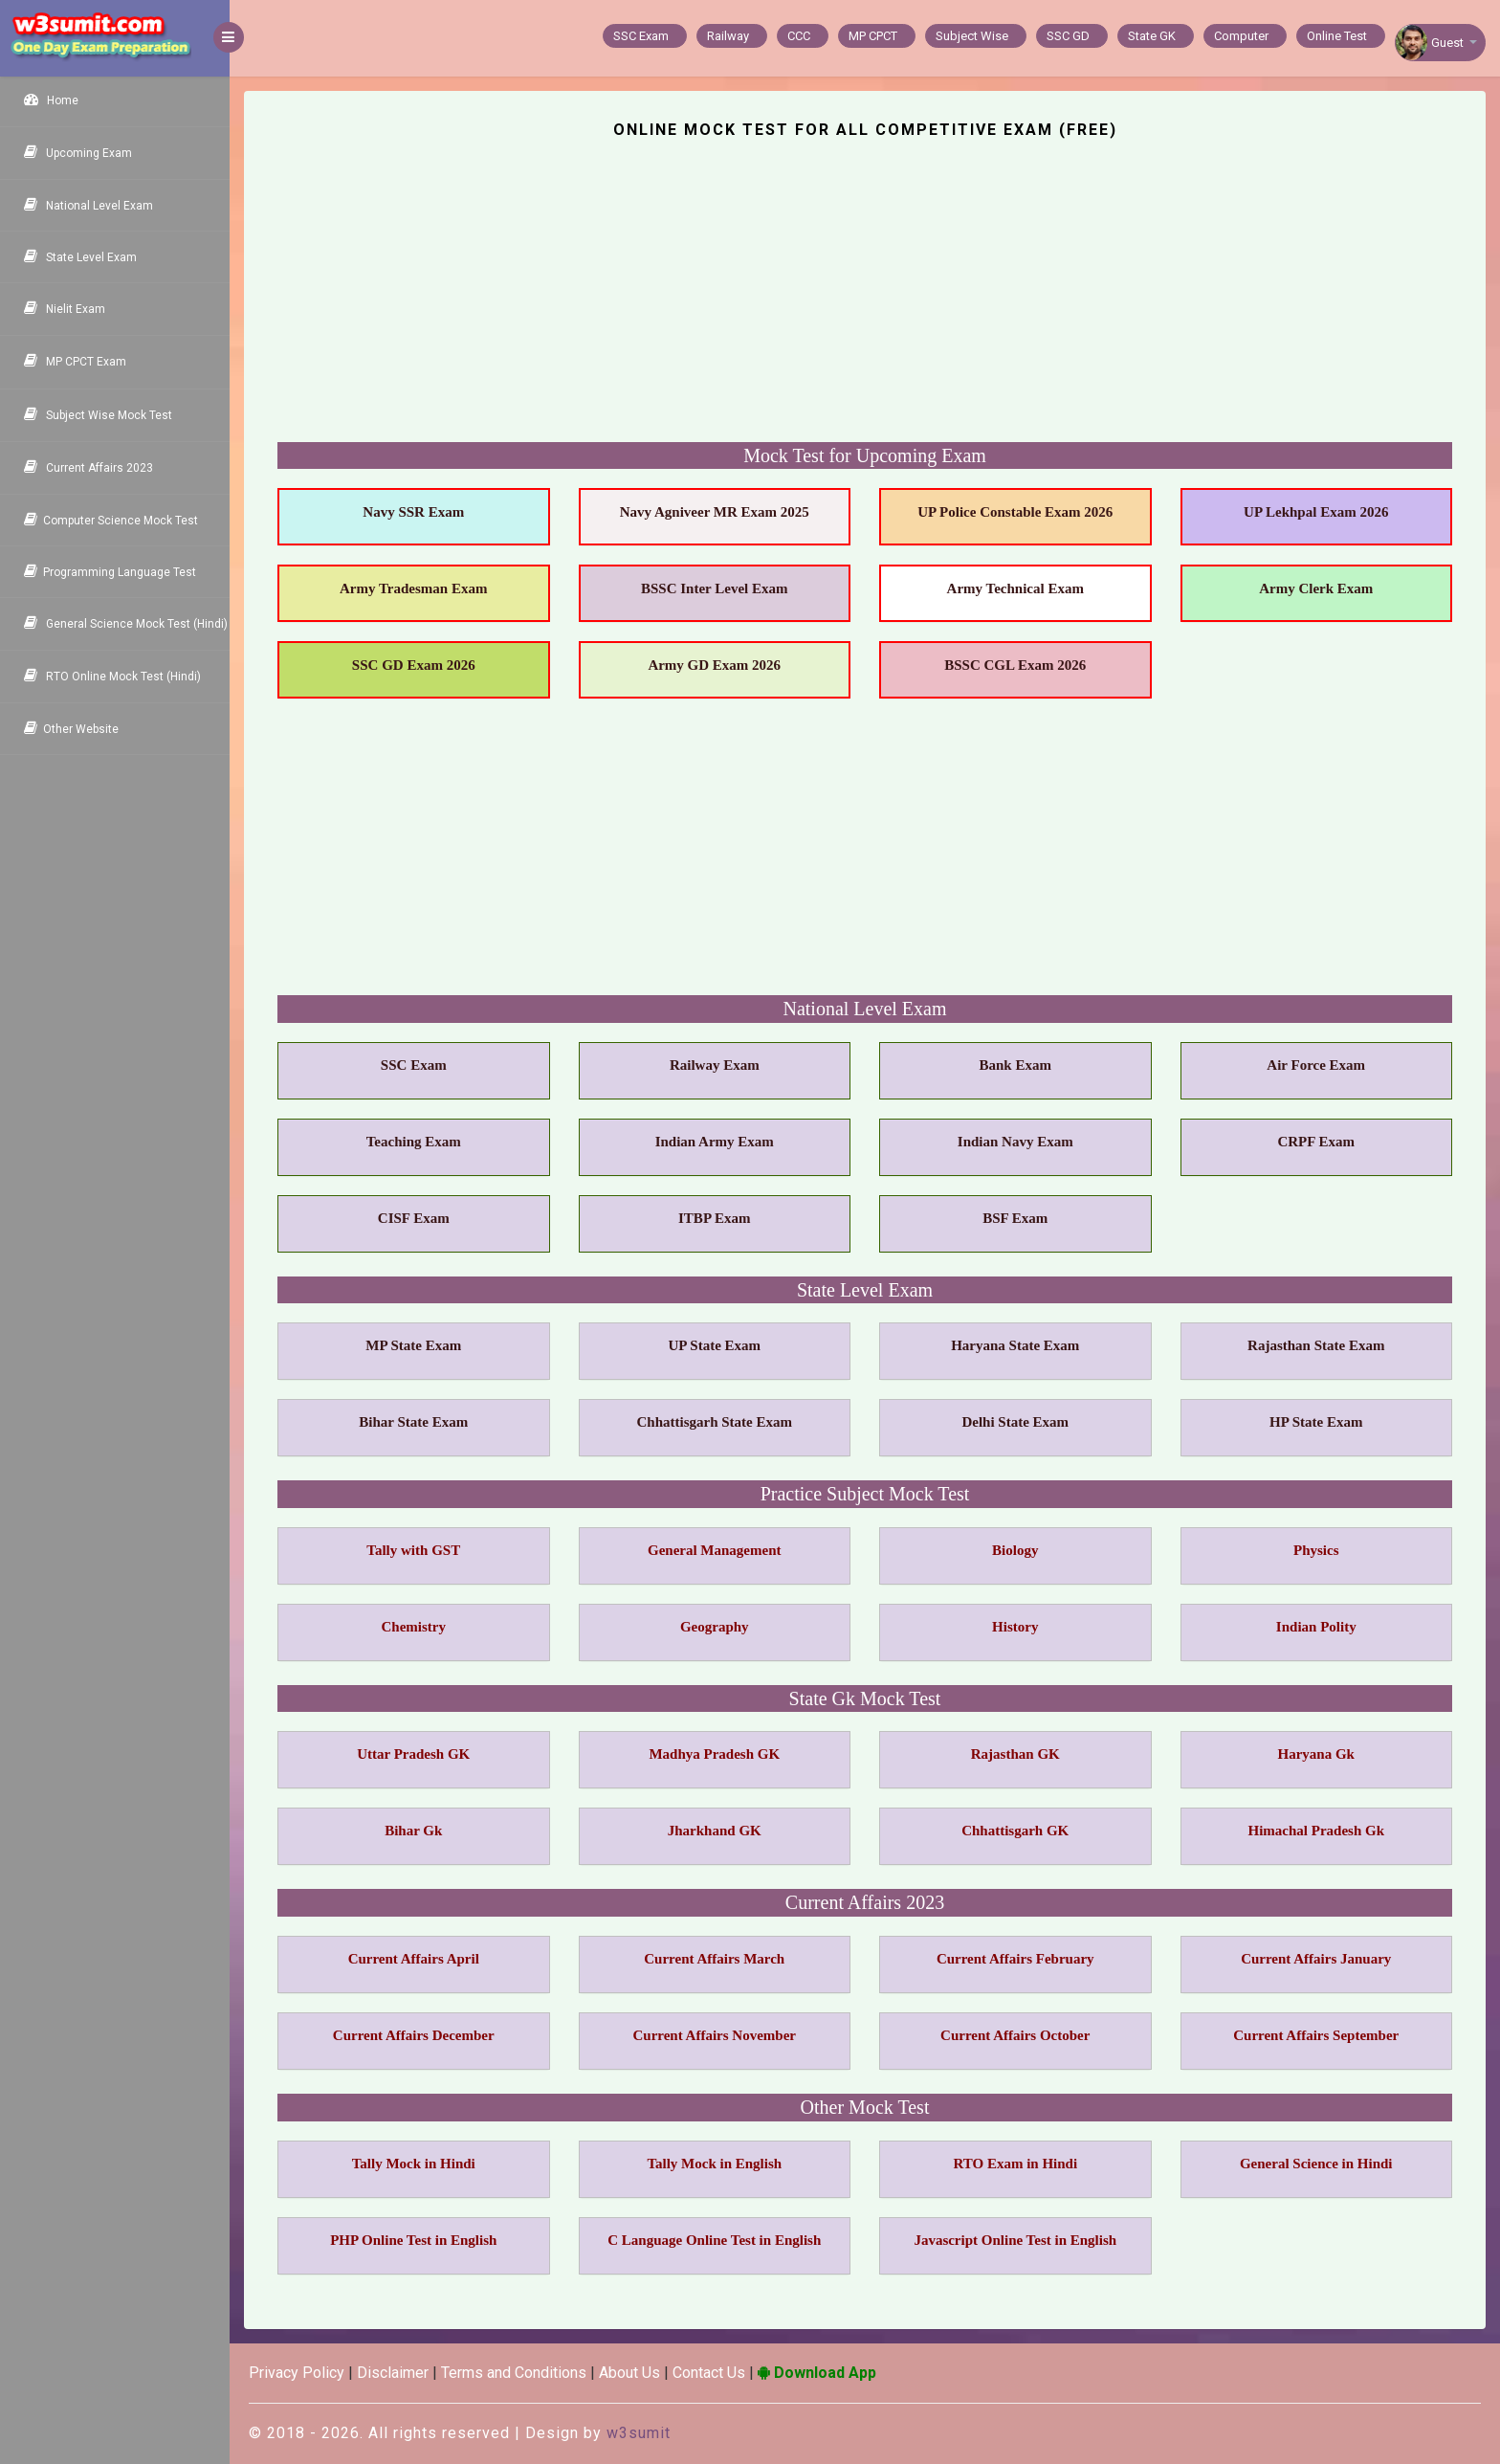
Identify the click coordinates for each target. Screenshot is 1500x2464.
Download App (817, 2373)
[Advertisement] (849, 303)
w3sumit (639, 2433)
